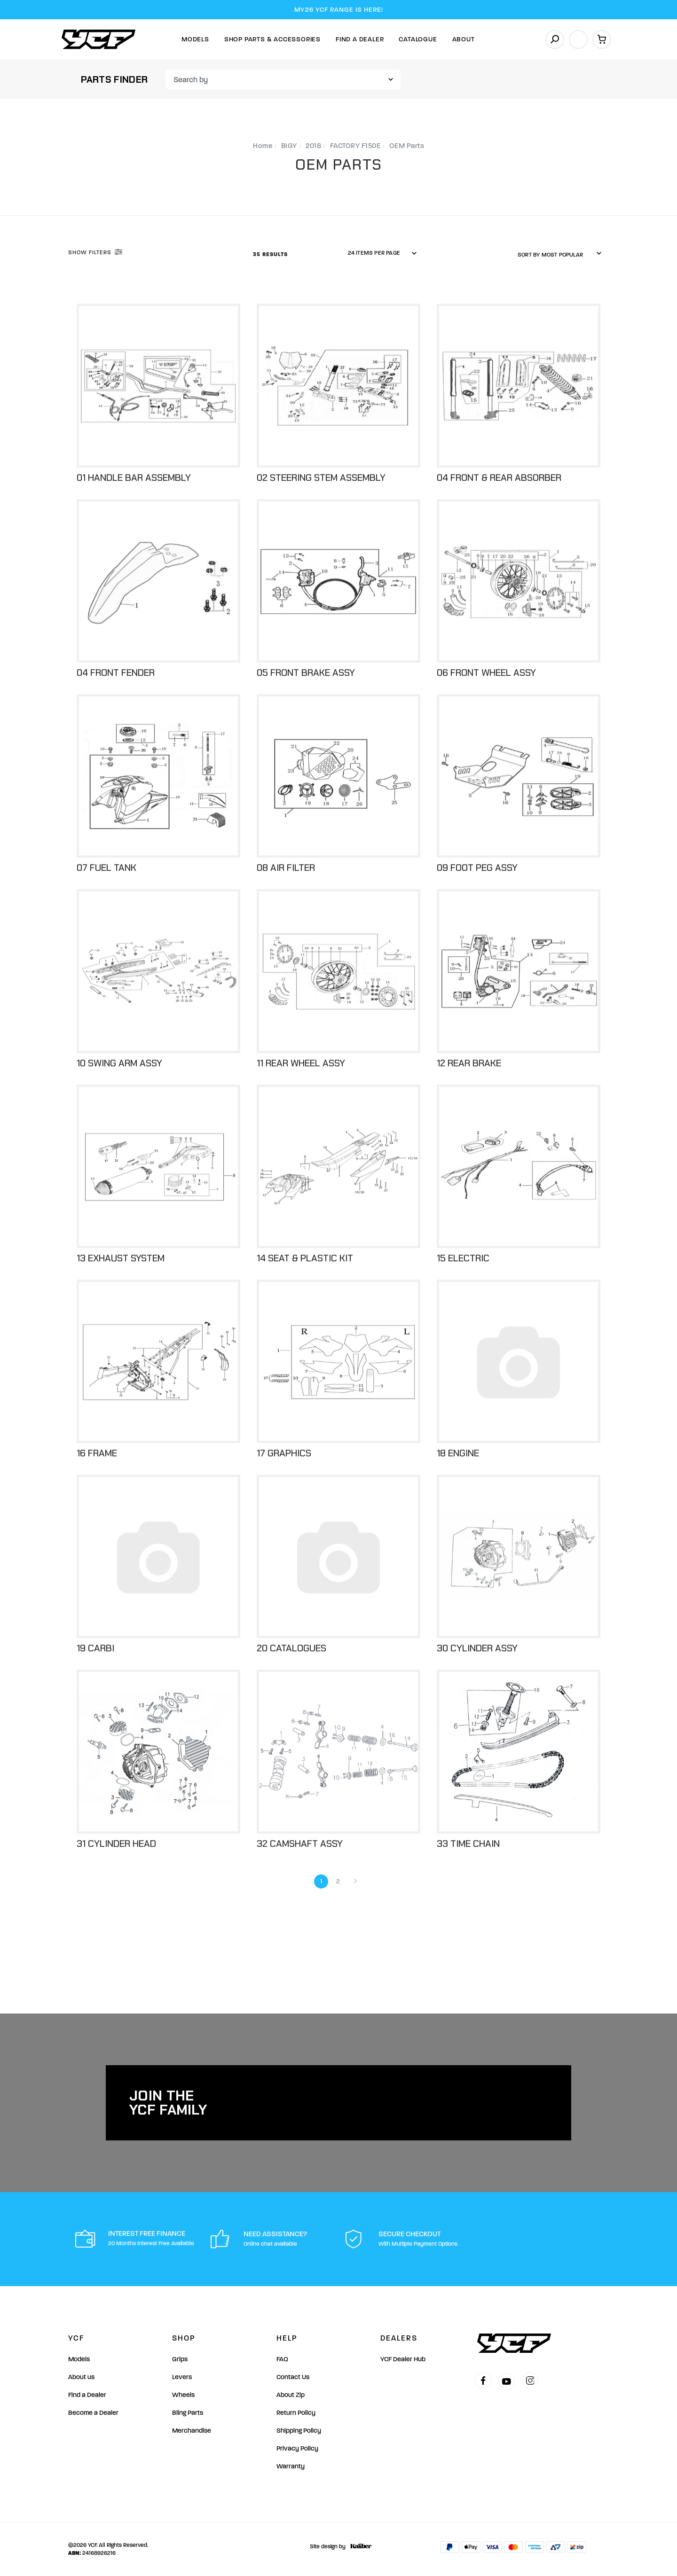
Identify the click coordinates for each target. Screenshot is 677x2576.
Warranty (290, 2466)
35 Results (271, 254)
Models (195, 39)
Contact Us (292, 2377)
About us (81, 2377)
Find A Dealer (360, 39)
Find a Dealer (87, 2395)
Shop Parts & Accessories (272, 39)
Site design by (338, 2546)
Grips (180, 2359)
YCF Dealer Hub (402, 2359)
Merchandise (191, 2431)
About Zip (290, 2395)
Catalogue (418, 39)
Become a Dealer (93, 2413)
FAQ (282, 2359)
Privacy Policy (297, 2448)
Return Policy (295, 2413)
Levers (182, 2377)
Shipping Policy (298, 2431)
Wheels (183, 2395)
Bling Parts (187, 2413)
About (463, 39)
